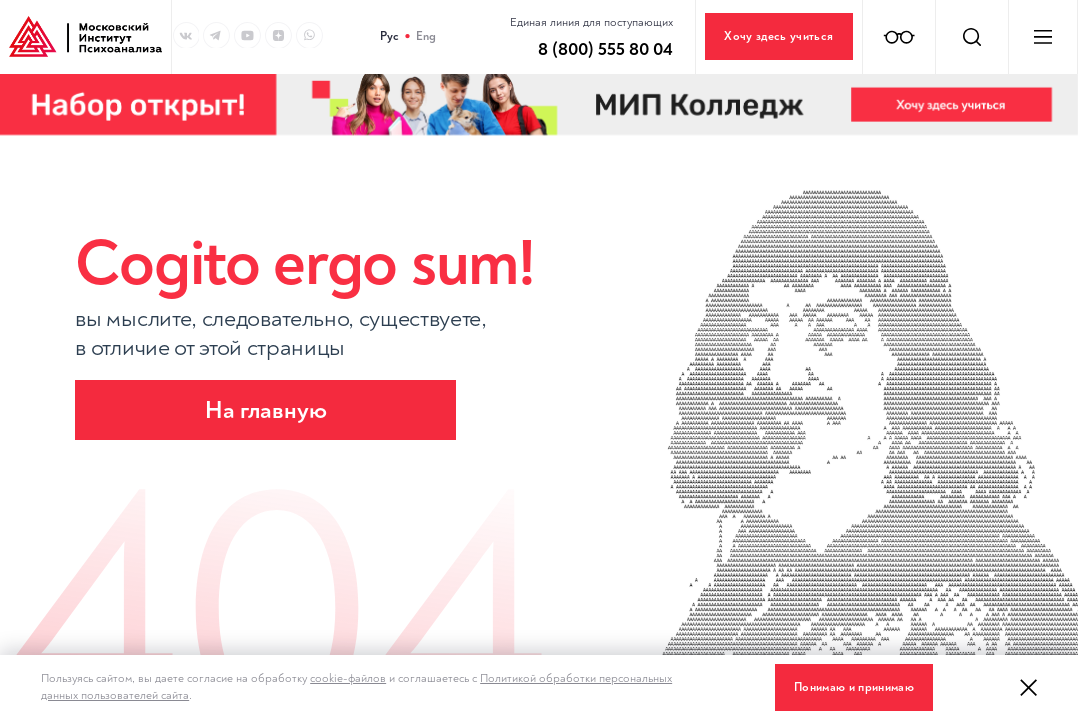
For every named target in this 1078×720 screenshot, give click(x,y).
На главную (266, 410)
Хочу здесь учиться (778, 36)
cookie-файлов (348, 678)
